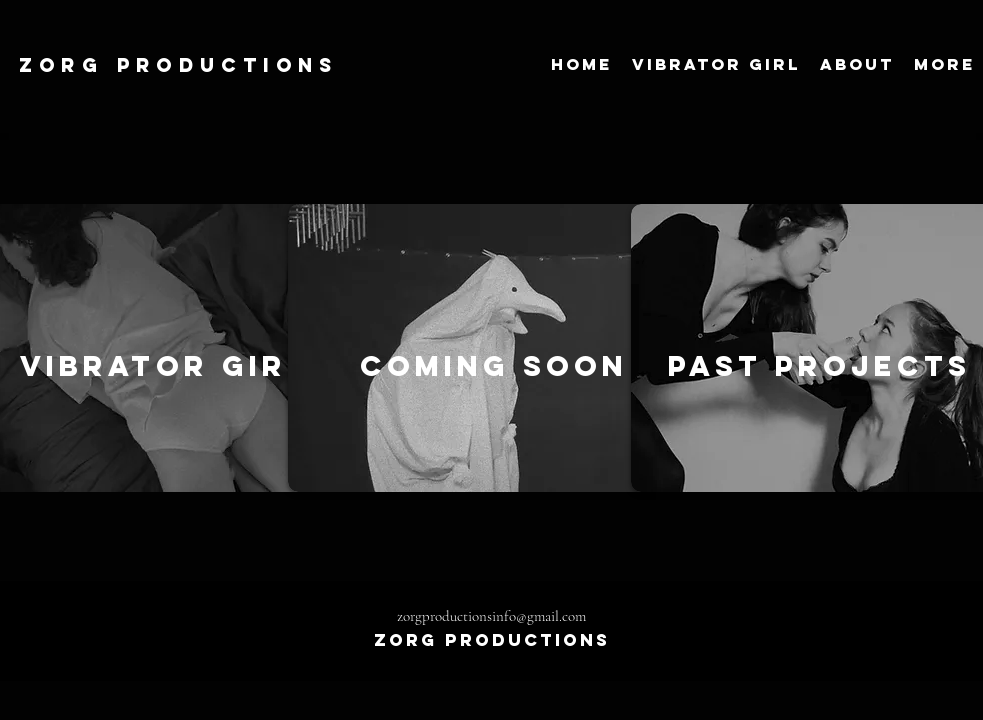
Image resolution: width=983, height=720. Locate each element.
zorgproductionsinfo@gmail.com (491, 616)
